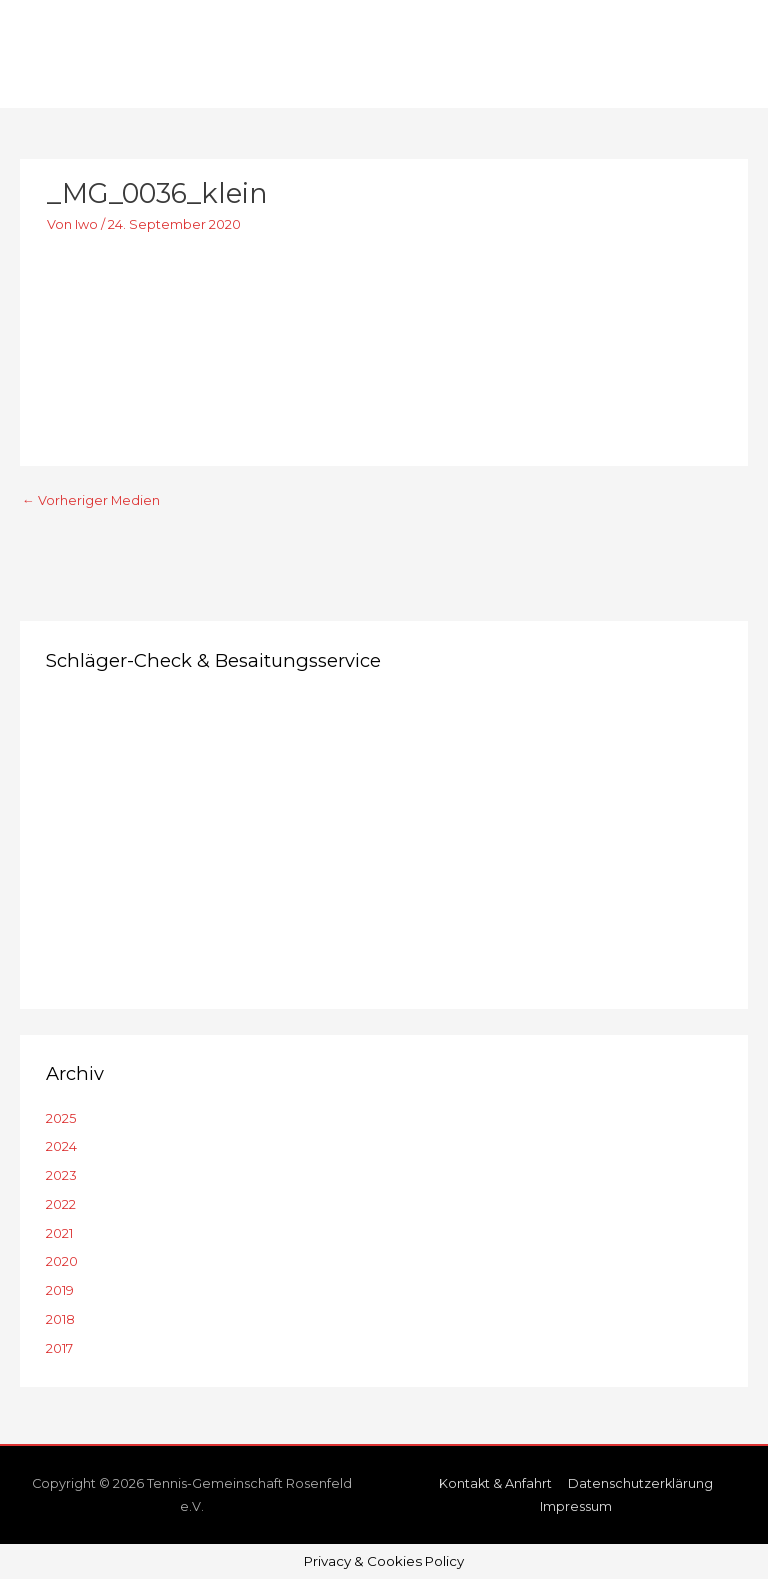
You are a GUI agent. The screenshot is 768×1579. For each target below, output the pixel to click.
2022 (61, 1204)
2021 (59, 1233)
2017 (59, 1348)
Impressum (576, 1506)
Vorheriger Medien (91, 500)
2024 (61, 1146)
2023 (61, 1175)
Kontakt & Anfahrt (495, 1483)
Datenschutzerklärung (640, 1483)
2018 (60, 1319)
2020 (62, 1261)
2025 (61, 1118)
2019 (60, 1290)
